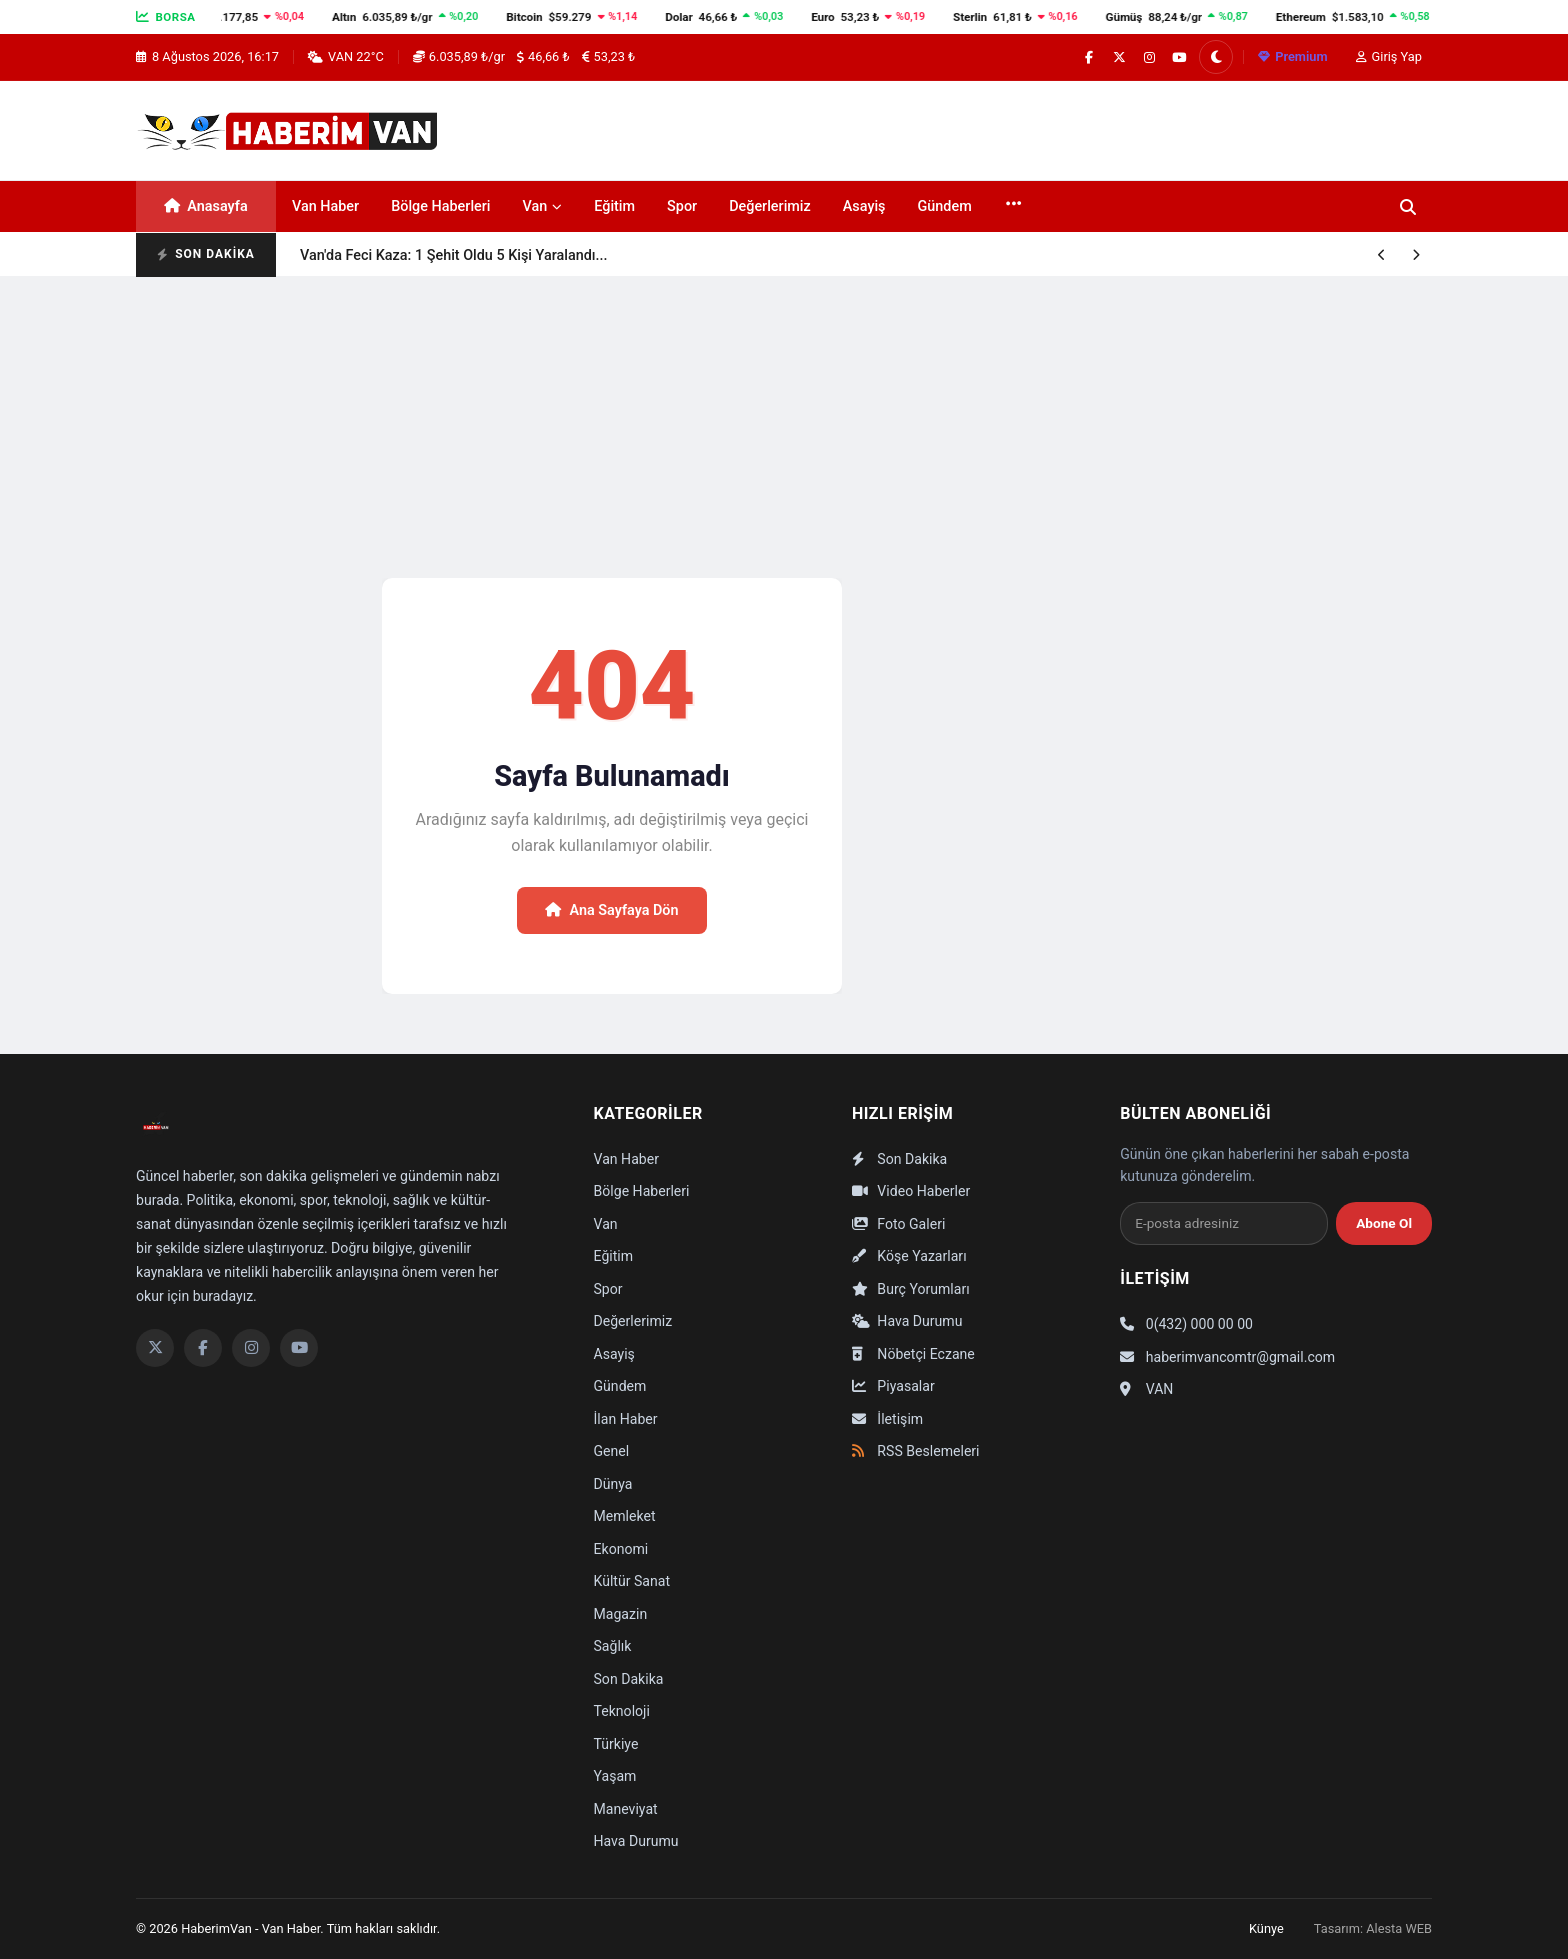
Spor (682, 206)
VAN (1146, 1389)
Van (543, 206)
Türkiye (616, 1744)
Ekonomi (621, 1549)
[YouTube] (299, 1348)
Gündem (945, 206)
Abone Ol (1384, 1223)
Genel (612, 1451)
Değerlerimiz (770, 206)
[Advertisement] (784, 426)
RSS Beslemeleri (916, 1451)
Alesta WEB (1399, 1928)
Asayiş (864, 206)
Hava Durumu (636, 1841)
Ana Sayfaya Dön (611, 910)
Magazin (621, 1614)
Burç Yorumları (911, 1289)
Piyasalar (893, 1386)
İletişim (887, 1419)
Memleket (625, 1516)
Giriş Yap (1389, 56)
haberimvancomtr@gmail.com (1227, 1357)
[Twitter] (155, 1348)
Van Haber (325, 206)
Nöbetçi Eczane (913, 1354)
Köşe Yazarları (909, 1256)
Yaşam (615, 1776)
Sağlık (613, 1646)
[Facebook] (203, 1348)
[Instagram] (251, 1348)
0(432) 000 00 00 (1186, 1324)
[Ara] (1408, 207)
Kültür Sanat (632, 1581)
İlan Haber (626, 1419)
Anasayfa (205, 206)
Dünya (613, 1484)
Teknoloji (622, 1711)
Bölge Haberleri (440, 206)
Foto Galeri (898, 1224)
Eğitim (614, 206)
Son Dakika (629, 1679)
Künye (1266, 1928)
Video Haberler (911, 1191)
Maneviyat (626, 1809)
